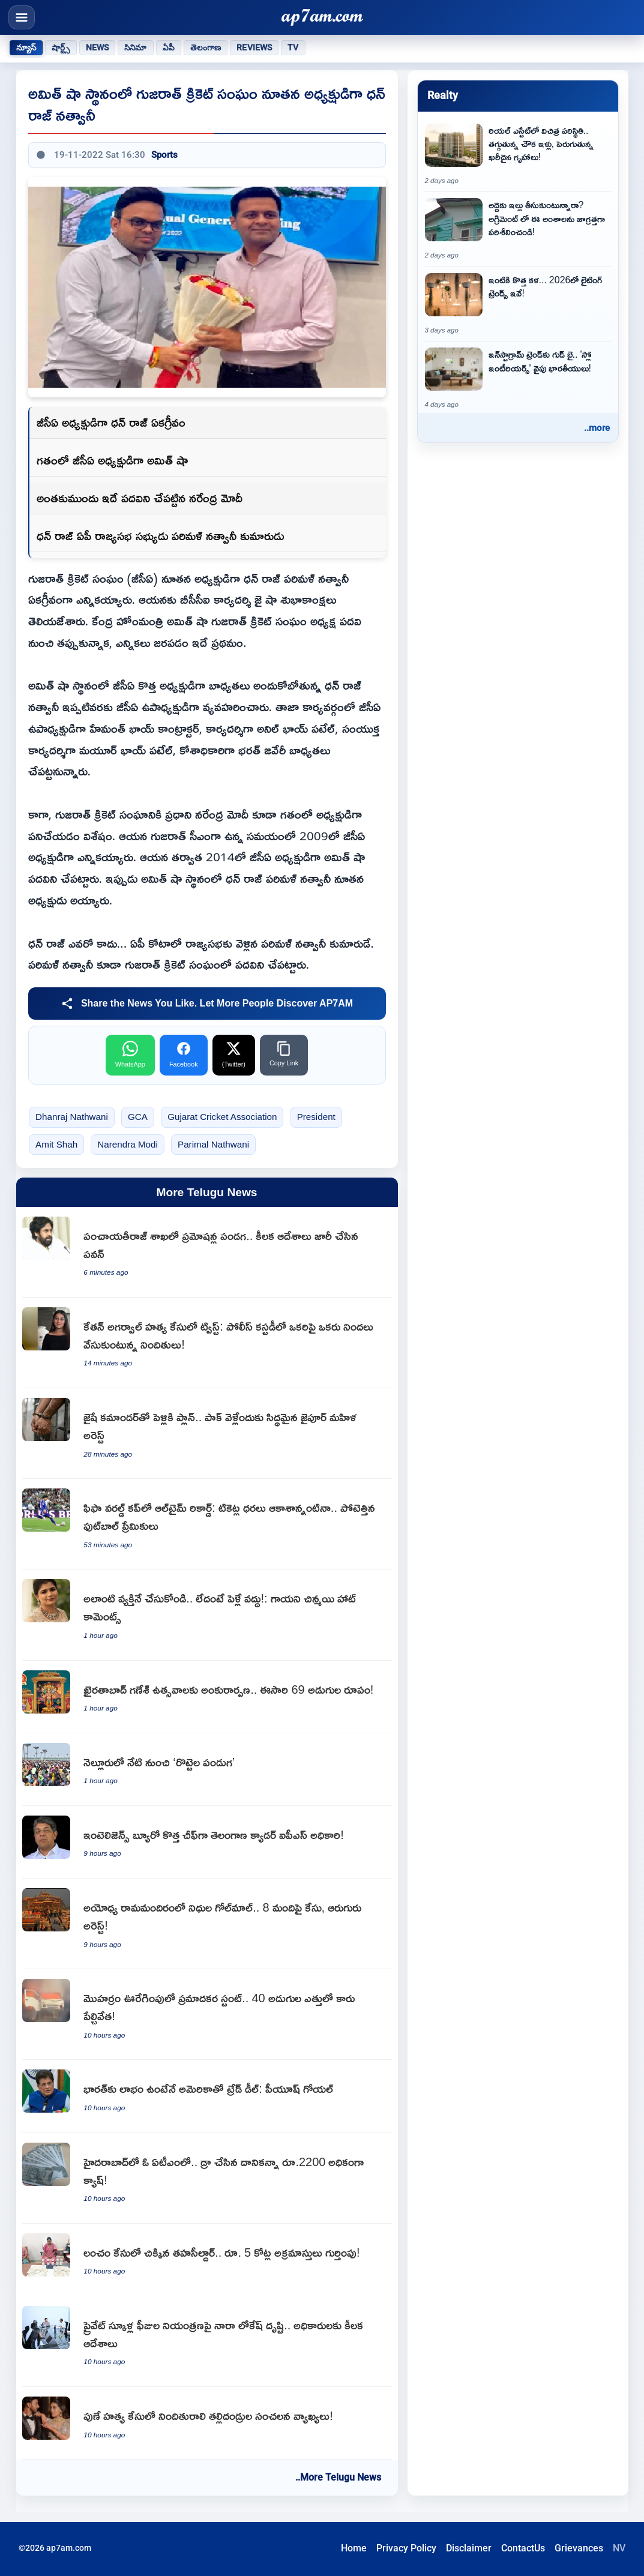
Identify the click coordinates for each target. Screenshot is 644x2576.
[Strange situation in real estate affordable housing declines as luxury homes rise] (518, 155)
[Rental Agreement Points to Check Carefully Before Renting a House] (518, 229)
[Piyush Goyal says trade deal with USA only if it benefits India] (207, 2096)
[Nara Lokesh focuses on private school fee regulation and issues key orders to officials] (207, 2341)
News (97, 47)
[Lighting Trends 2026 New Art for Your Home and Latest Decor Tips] (518, 304)
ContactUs (523, 2548)
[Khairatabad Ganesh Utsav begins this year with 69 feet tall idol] (207, 1697)
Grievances (579, 2548)
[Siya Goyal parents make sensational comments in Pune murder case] (207, 2423)
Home (354, 2548)
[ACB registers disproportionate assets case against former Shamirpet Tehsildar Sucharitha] (207, 2260)
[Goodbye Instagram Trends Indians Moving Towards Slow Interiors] (518, 379)
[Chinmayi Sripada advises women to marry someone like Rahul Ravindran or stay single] (207, 1614)
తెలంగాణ (205, 47)
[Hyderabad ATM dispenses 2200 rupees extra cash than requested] (207, 2178)
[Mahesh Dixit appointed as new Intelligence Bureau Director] (207, 1842)
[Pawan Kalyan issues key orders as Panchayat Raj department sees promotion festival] (207, 1252)
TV (292, 47)
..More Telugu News (338, 2477)
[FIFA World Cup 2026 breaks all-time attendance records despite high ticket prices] (207, 1524)
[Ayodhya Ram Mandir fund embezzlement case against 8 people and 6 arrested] (207, 1924)
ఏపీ (169, 47)
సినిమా (135, 47)
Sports (164, 154)
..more (597, 428)
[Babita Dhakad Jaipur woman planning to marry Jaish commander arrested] (207, 1433)
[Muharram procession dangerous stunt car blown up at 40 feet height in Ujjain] (207, 2014)
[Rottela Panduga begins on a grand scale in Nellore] (207, 1769)
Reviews (254, 47)
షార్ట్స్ (61, 47)
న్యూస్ (26, 47)
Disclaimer (469, 2548)
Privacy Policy (406, 2548)
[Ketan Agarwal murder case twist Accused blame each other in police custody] (207, 1343)
